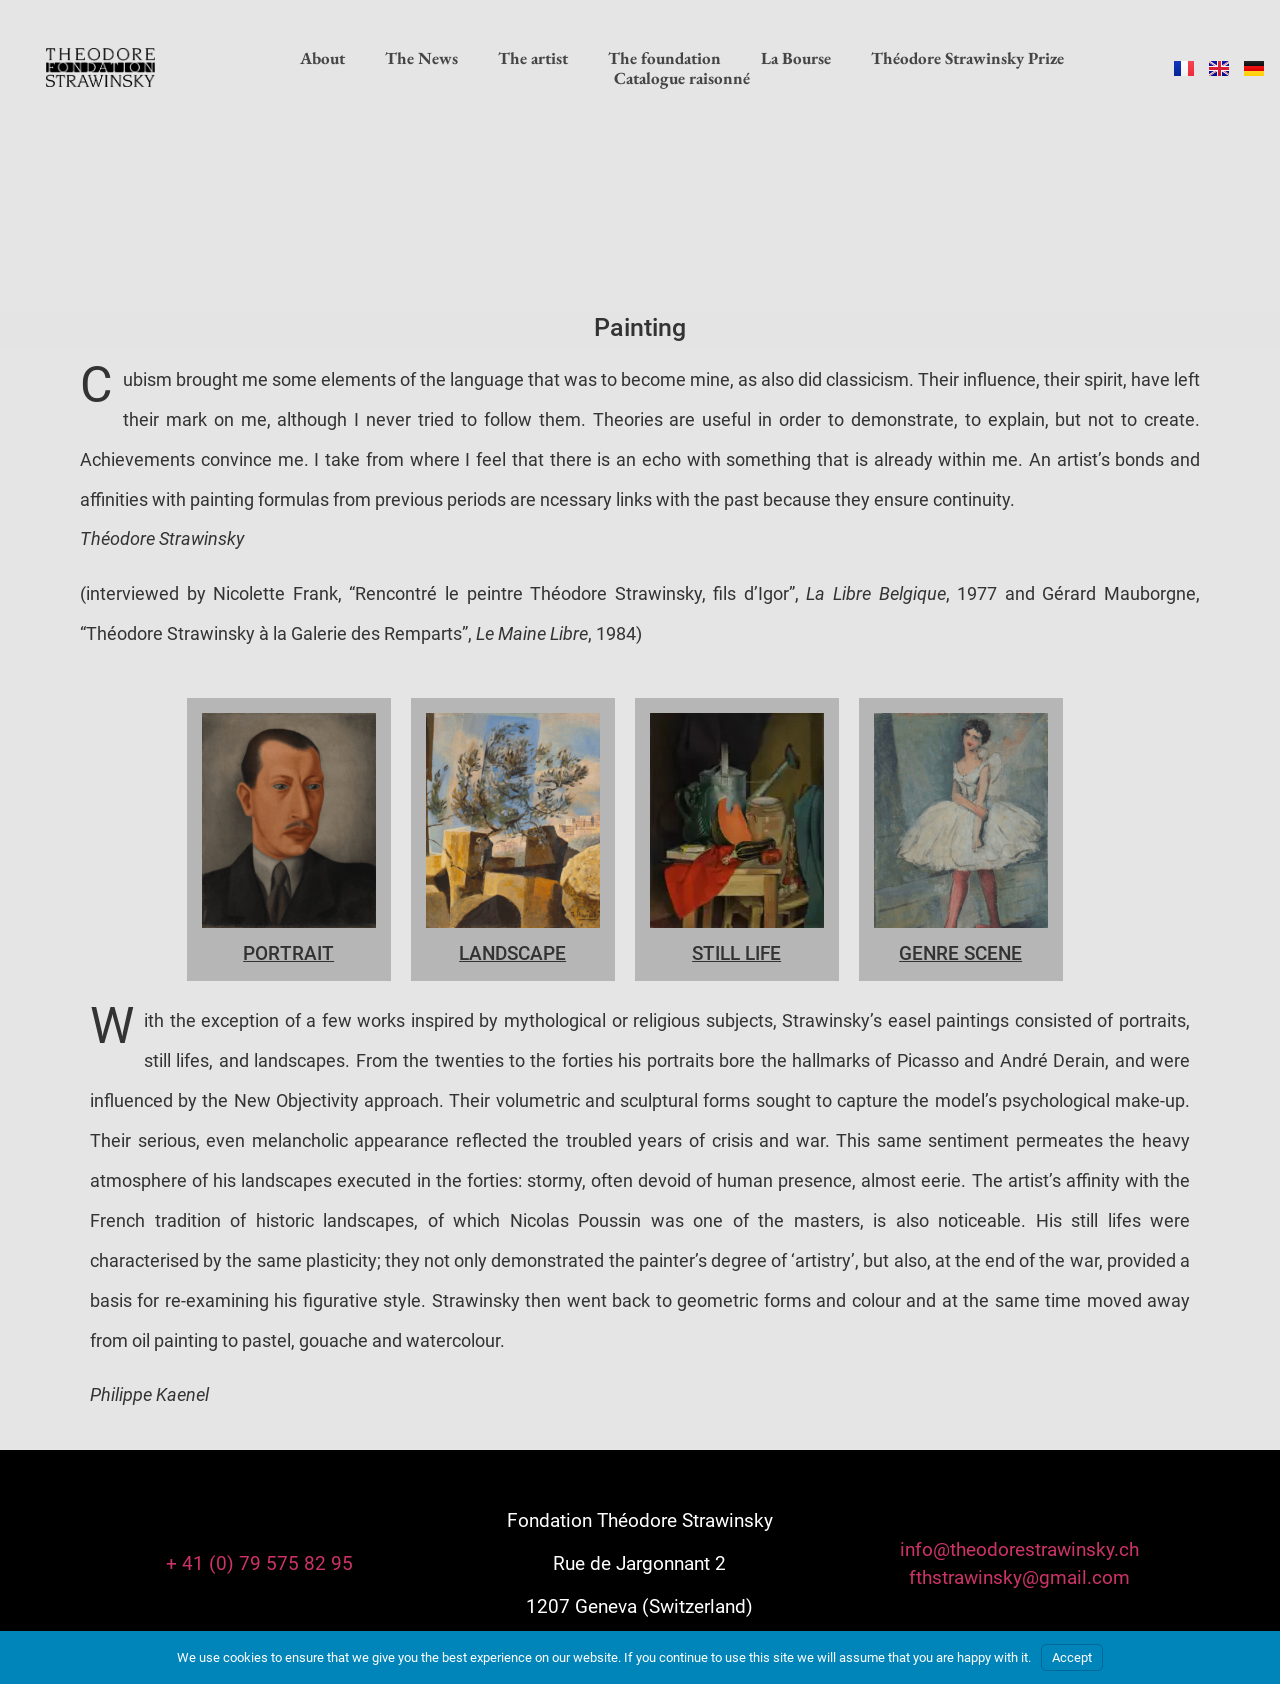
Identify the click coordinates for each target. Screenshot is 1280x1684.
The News (421, 58)
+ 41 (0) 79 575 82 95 (259, 1563)
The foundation (664, 58)
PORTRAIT (288, 953)
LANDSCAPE (512, 953)
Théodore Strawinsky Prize (967, 58)
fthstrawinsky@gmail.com (1019, 1577)
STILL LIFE (736, 953)
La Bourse (796, 58)
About (322, 58)
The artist (533, 58)
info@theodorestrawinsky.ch (1019, 1549)
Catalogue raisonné (682, 78)
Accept (1072, 1657)
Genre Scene (960, 953)
